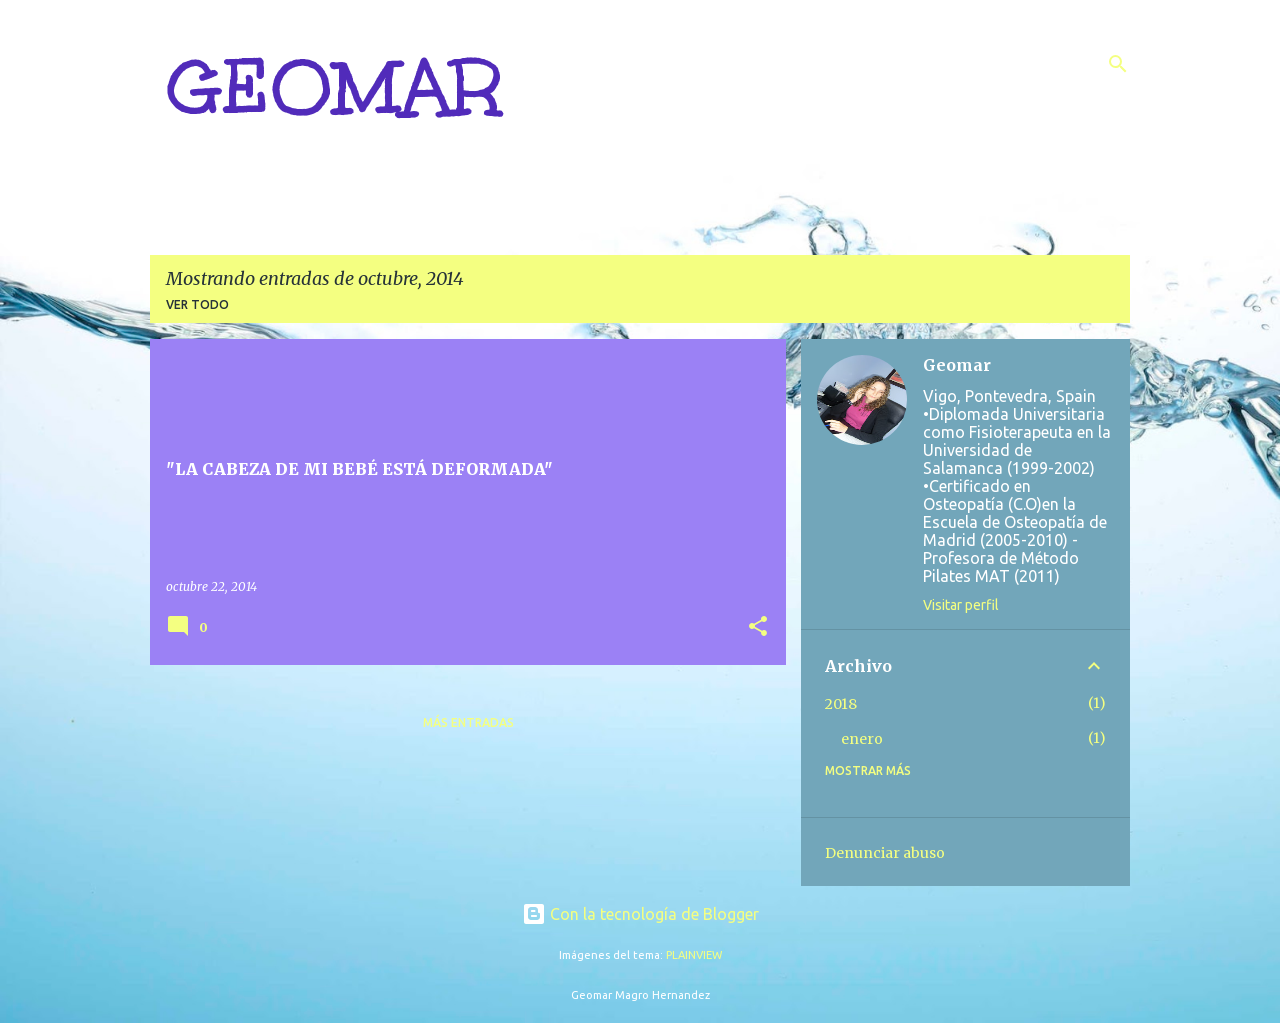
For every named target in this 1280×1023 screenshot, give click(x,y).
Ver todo (197, 304)
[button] (758, 627)
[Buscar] (1118, 64)
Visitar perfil (961, 605)
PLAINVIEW (694, 955)
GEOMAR (334, 87)
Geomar (957, 365)
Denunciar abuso (885, 853)
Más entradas (468, 722)
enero (862, 739)
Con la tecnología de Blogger (640, 914)
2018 (841, 704)
